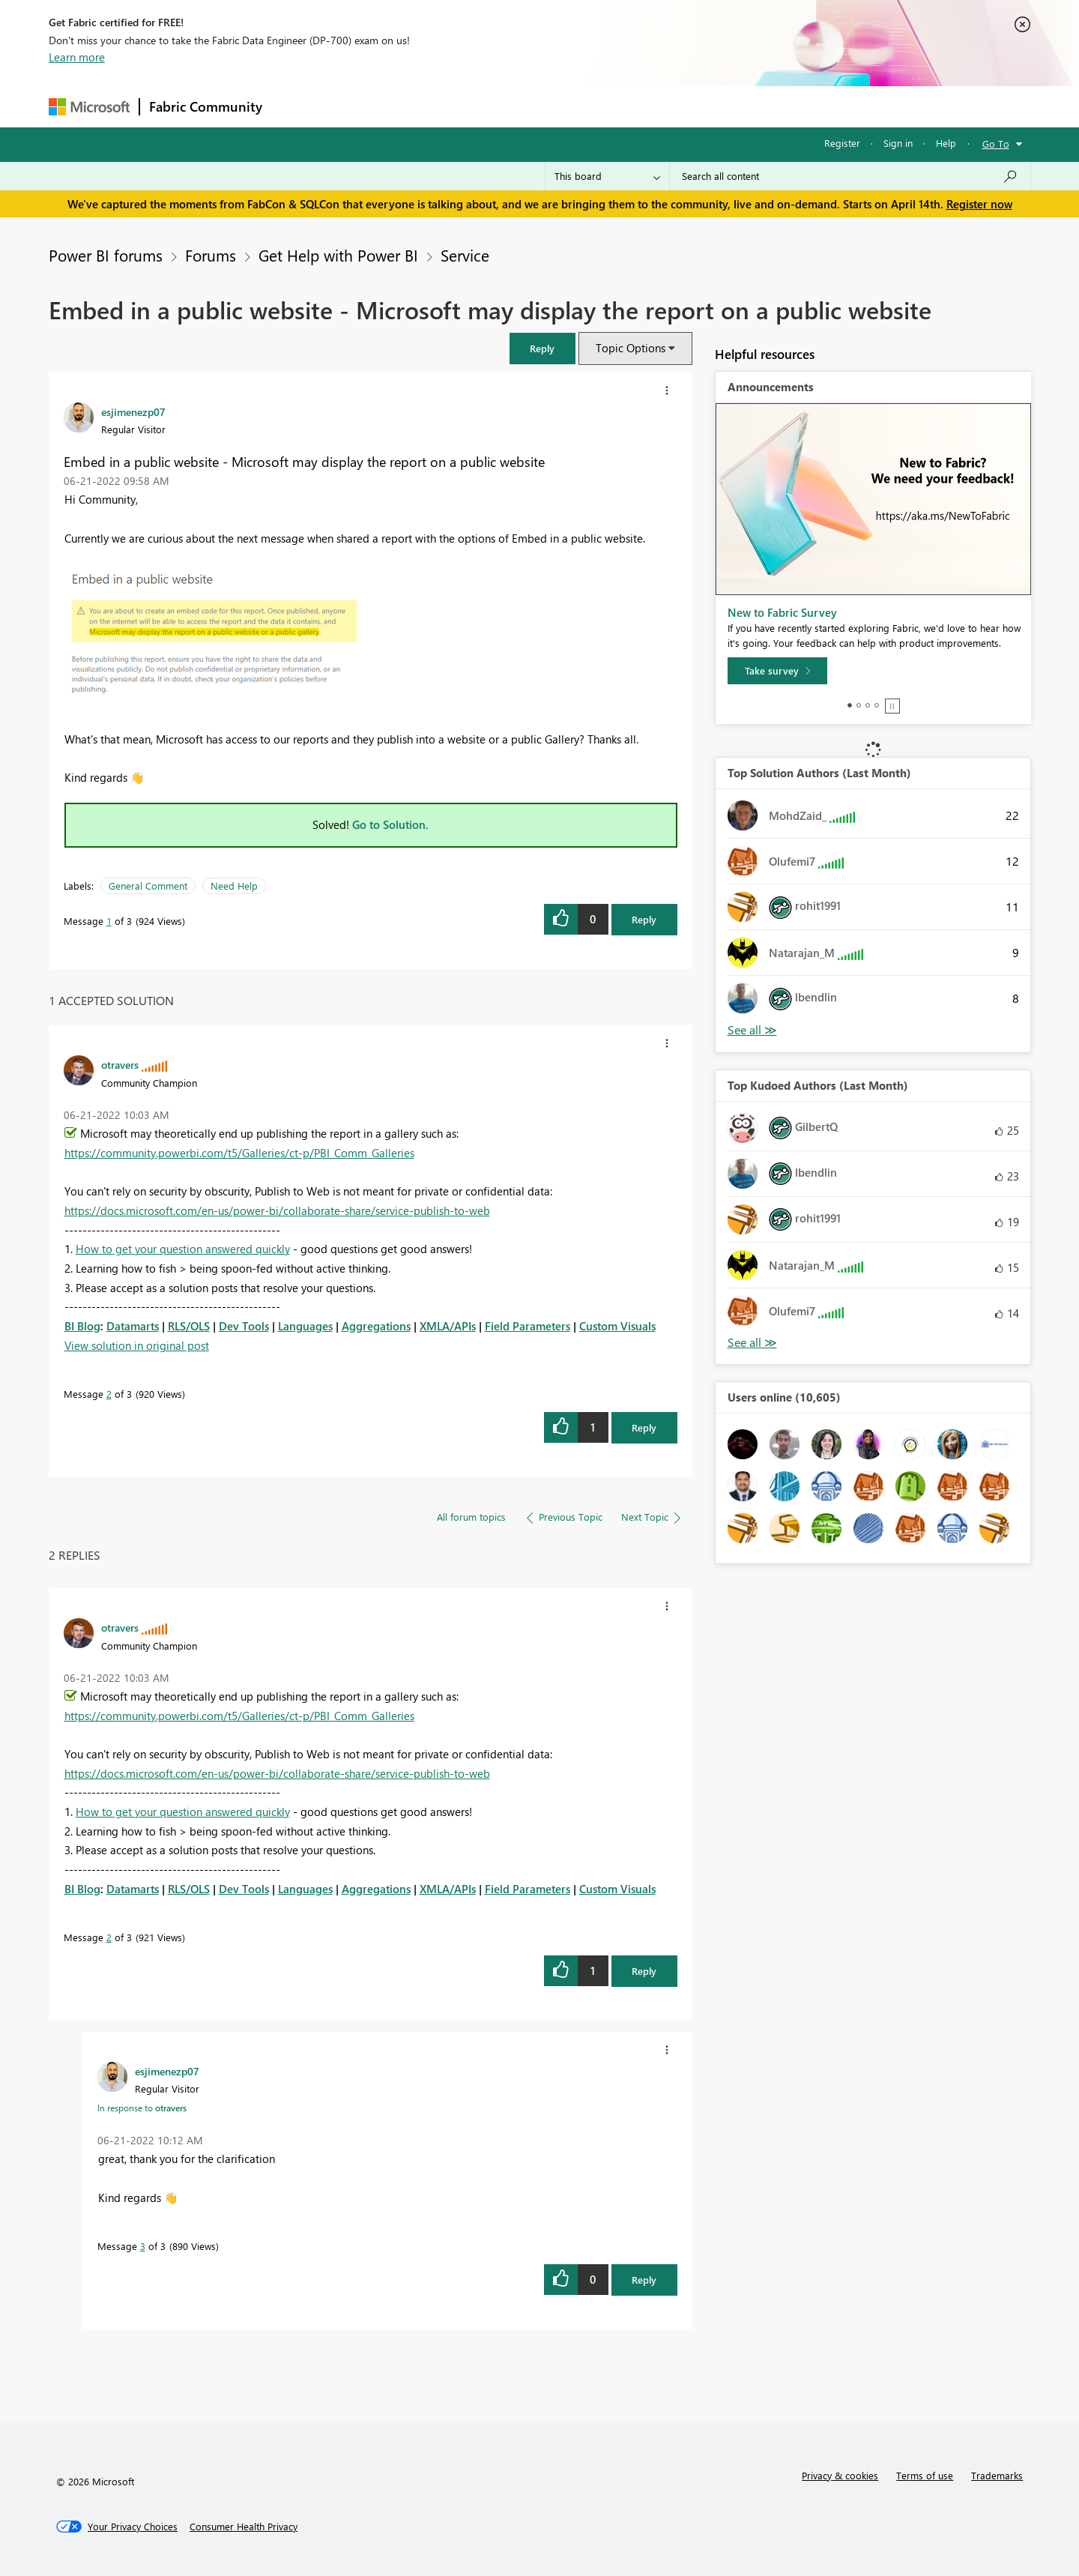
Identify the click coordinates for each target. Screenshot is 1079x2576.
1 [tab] (850, 705)
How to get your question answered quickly (183, 1248)
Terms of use (924, 2475)
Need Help (234, 885)
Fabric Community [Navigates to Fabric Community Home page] (205, 106)
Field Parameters (527, 1325)
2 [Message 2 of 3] (109, 1393)
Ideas (423, 106)
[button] (542, 348)
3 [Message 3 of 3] (142, 2245)
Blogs (557, 106)
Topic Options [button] (630, 347)
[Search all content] (850, 176)
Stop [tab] (892, 706)
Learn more (77, 56)
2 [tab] (859, 705)
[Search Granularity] (607, 176)
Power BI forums (106, 254)
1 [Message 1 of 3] (109, 920)
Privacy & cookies (840, 2475)
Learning (615, 106)
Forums (296, 106)
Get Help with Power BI (338, 254)
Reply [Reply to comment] (644, 1427)
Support (678, 106)
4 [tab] (877, 705)
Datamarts (132, 1325)
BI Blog (82, 1325)
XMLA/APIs (448, 1325)
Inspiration (362, 106)
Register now (979, 203)
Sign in (898, 142)
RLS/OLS (189, 1325)
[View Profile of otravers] (120, 1064)
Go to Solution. (390, 824)
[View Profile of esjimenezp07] (133, 411)
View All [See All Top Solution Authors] (752, 1030)
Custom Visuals (617, 1325)
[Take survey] (777, 670)
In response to (142, 2108)
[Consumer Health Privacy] (243, 2526)
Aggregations (376, 1325)
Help (946, 142)
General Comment (148, 885)
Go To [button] (995, 143)
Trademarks (997, 2475)
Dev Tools (244, 1325)
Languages (305, 1325)
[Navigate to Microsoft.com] (89, 106)
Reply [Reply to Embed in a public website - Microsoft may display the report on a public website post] (644, 919)
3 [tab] (868, 705)
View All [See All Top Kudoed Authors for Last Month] (752, 1342)
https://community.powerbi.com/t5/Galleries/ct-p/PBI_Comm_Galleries (239, 1152)
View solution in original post (136, 1345)
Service (465, 254)
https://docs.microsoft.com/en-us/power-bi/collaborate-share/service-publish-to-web (277, 1210)
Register (842, 142)
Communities (490, 106)
